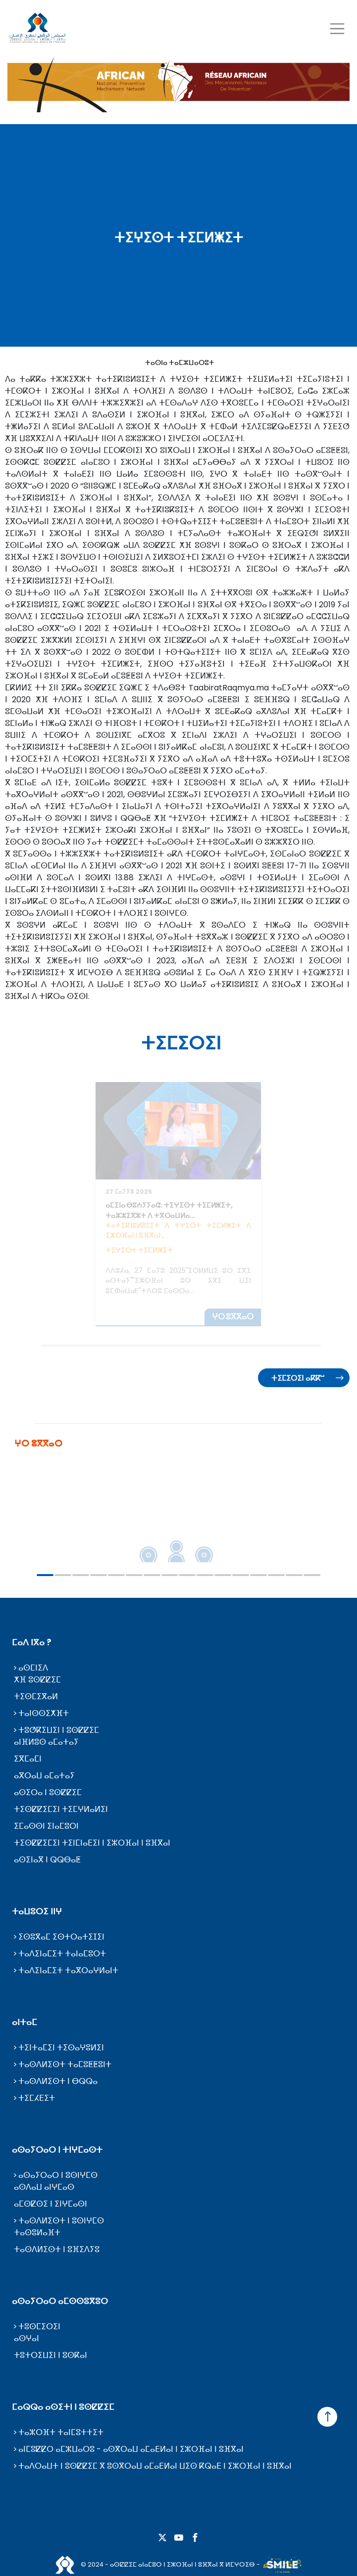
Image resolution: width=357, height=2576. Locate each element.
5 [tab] (116, 1575)
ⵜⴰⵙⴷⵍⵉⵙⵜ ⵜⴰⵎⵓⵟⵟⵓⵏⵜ (64, 2064)
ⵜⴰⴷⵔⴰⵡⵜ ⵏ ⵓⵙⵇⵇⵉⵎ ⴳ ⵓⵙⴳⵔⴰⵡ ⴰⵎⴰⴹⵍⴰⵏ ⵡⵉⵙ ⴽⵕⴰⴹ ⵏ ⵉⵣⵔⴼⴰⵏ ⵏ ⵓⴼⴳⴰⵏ (155, 2466)
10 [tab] (205, 1575)
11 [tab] (222, 1575)
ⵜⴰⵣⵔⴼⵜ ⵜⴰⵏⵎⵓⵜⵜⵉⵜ (60, 2432)
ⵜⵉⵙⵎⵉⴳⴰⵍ (36, 1696)
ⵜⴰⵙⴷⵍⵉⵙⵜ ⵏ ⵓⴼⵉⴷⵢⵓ (57, 2249)
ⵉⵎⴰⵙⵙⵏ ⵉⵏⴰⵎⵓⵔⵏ (46, 1826)
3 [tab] (80, 1575)
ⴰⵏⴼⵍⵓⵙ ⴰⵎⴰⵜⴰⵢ (46, 1742)
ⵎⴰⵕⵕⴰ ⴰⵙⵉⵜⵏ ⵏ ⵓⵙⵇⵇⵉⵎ (63, 2407)
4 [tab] (98, 1575)
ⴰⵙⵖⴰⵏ (26, 2338)
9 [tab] (187, 1575)
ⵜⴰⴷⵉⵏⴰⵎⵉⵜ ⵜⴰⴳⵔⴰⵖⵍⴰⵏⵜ (68, 1970)
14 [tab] (276, 1575)
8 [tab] (169, 1575)
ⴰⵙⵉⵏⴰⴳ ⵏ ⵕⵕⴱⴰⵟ (47, 1859)
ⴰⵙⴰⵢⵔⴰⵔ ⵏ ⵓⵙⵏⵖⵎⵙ (58, 2175)
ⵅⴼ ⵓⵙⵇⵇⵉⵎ (37, 1679)
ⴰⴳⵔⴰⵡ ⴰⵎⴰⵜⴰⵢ (44, 1775)
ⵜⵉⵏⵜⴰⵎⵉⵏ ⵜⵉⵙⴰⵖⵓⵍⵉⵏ (61, 2047)
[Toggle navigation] (337, 28)
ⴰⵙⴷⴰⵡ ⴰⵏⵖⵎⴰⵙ (44, 2187)
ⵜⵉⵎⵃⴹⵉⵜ (36, 2098)
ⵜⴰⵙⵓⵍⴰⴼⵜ (37, 2232)
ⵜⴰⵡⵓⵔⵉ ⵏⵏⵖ (37, 1911)
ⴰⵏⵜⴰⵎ (24, 2022)
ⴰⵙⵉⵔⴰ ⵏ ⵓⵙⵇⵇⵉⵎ (48, 1792)
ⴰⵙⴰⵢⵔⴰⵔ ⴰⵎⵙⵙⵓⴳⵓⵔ (60, 2301)
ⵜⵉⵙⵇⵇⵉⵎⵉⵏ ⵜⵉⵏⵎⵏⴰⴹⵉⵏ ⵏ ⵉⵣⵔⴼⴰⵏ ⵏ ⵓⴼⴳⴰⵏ (92, 1843)
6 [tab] (134, 1575)
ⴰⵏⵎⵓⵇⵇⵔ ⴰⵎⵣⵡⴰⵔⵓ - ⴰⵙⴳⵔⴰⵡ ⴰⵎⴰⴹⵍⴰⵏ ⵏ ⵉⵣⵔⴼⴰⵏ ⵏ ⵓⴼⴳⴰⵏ (131, 2449)
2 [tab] (62, 1575)
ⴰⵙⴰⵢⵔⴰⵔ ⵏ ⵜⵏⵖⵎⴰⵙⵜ (57, 2150)
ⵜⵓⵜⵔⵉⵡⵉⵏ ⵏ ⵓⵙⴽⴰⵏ (50, 2355)
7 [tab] (152, 1575)
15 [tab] (294, 1575)
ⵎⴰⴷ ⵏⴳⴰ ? (31, 1642)
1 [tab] (45, 1575)
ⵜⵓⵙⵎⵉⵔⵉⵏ (39, 2326)
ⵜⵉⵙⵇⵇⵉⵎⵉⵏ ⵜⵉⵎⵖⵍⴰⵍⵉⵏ (61, 1809)
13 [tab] (258, 1575)
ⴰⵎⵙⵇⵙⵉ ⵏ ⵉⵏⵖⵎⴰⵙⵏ (50, 2204)
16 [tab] (312, 1575)
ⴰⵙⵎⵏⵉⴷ (33, 1667)
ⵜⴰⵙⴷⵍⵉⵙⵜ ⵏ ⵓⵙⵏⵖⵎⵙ (61, 2220)
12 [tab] (240, 1575)
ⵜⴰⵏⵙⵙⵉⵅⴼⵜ (43, 1713)
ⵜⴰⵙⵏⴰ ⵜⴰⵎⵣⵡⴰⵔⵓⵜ (180, 362)
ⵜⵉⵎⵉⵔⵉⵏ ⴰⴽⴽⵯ (297, 1378)
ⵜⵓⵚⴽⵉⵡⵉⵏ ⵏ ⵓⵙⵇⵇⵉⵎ (58, 1730)
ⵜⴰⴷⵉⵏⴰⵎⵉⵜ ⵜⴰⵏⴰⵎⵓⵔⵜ (62, 1953)
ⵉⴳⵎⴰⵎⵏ (28, 1758)
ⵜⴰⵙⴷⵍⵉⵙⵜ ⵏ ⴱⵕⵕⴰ (58, 2081)
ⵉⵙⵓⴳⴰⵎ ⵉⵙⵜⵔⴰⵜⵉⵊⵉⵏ (61, 1937)
